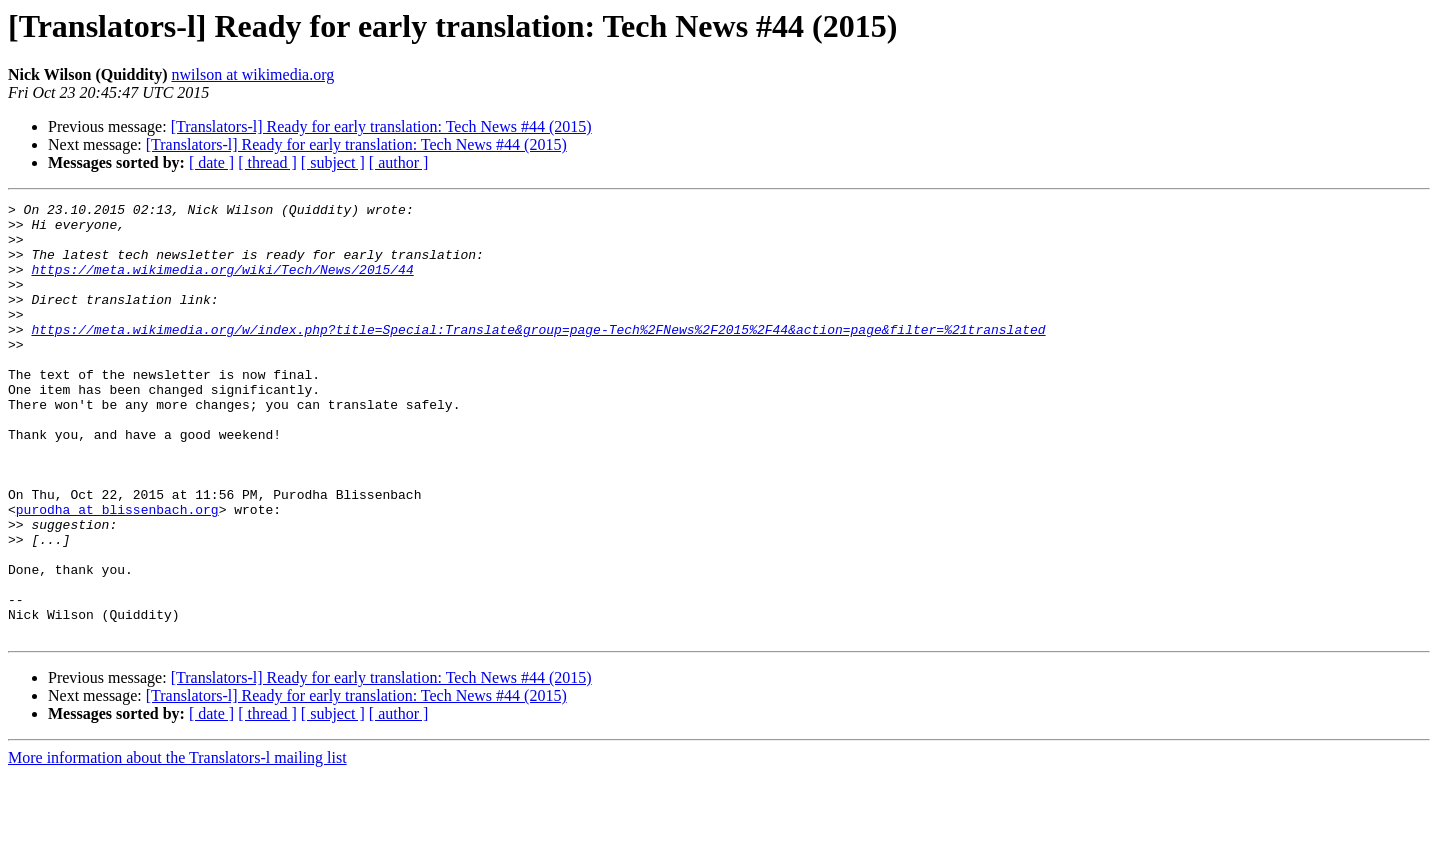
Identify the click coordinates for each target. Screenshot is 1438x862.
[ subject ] (333, 162)
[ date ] (211, 162)
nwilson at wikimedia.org (252, 74)
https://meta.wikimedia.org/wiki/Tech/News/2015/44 (222, 284)
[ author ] (399, 162)
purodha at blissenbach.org (117, 572)
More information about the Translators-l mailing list (177, 844)
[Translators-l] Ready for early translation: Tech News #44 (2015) (381, 126)
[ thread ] (267, 162)
